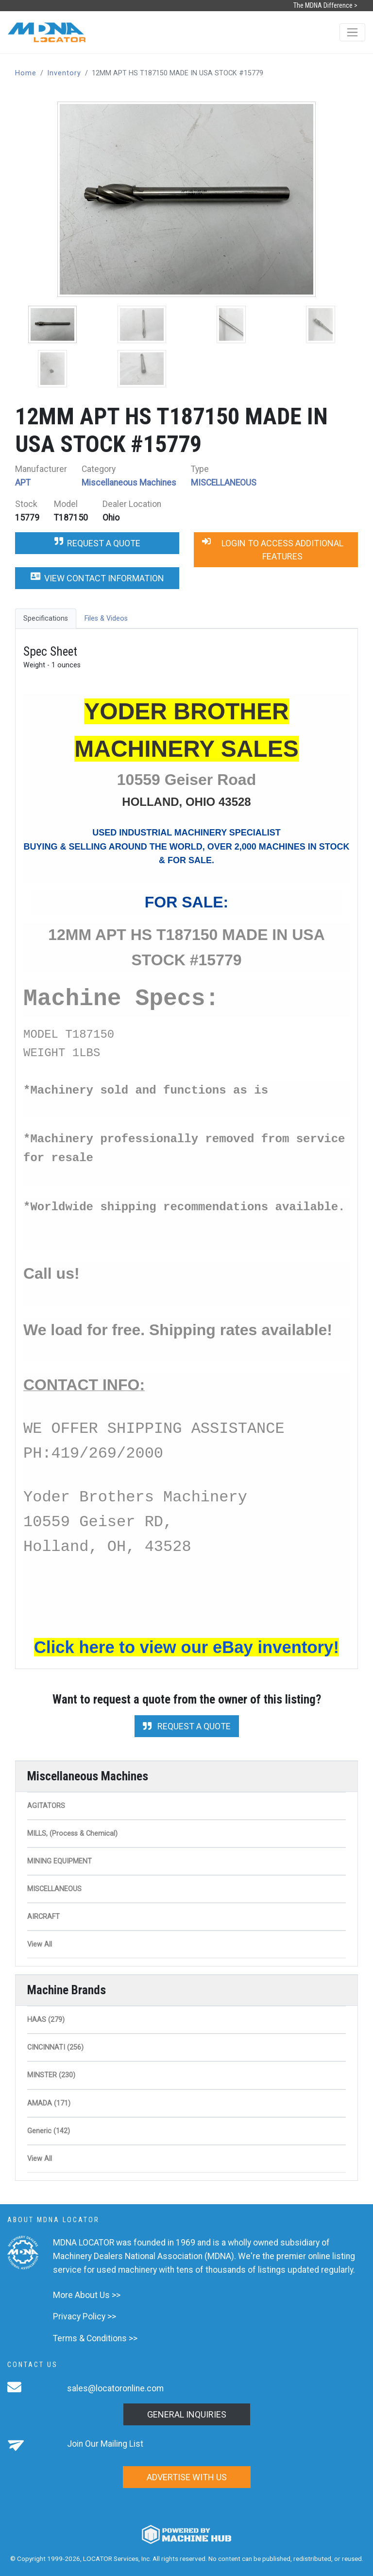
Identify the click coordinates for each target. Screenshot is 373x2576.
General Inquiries (186, 2414)
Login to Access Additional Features (272, 550)
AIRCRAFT (43, 1917)
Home (25, 73)
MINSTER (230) (51, 2075)
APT (23, 482)
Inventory (64, 73)
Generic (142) (48, 2131)
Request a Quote (97, 543)
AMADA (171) (48, 2103)
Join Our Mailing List (105, 2444)
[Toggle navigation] (352, 32)
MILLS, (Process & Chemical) (72, 1833)
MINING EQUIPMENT (59, 1861)
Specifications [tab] (45, 618)
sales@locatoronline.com (115, 2388)
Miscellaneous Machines (129, 482)
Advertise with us (187, 2477)
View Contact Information (97, 578)
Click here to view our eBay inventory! (186, 1647)
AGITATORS (46, 1806)
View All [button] (39, 1944)
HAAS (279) (46, 2020)
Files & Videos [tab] (106, 618)
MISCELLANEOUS (223, 482)
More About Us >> (86, 2295)
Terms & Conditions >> (95, 2338)
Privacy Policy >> (84, 2316)
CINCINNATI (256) (55, 2047)
